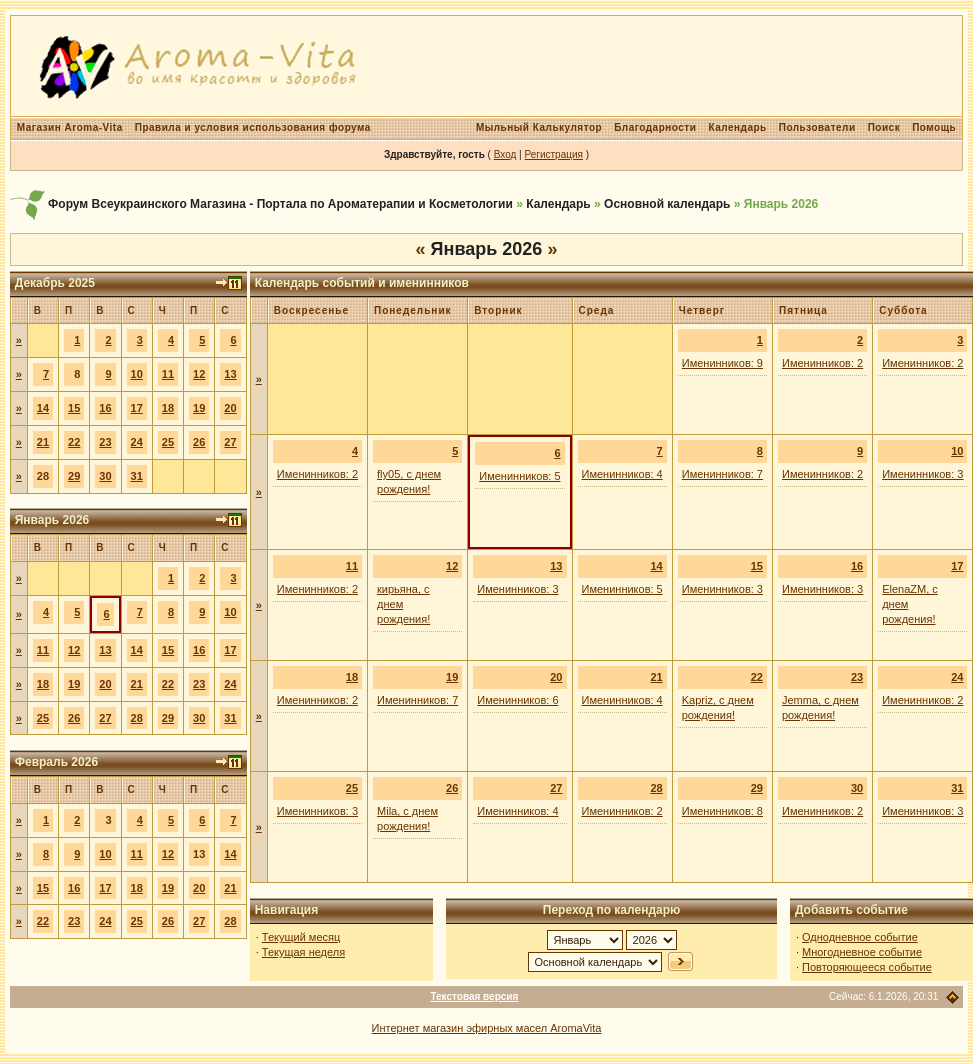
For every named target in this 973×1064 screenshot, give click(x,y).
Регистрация (553, 154)
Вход (505, 154)
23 (105, 442)
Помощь (934, 127)
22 (74, 442)
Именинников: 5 (519, 476)
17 (137, 408)
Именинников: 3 (922, 474)
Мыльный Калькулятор (539, 127)
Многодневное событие (862, 952)
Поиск (884, 127)
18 (168, 408)
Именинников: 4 (622, 474)
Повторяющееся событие (867, 967)
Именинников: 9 (722, 363)
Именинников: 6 (517, 700)
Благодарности (655, 127)
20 (230, 408)
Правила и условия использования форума (253, 127)
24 (137, 442)
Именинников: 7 (722, 474)
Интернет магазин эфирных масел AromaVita (487, 1028)
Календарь (737, 127)
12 (199, 374)
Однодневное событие (860, 937)
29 (74, 476)
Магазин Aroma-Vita (70, 127)
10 (137, 374)
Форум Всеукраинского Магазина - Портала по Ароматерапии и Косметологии (280, 204)
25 (168, 442)
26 (199, 442)
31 (137, 476)
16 (105, 408)
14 (43, 408)
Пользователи (817, 127)
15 (74, 408)
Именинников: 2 (822, 363)
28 (137, 718)
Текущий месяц (301, 937)
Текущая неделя (303, 952)
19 (199, 408)
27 (230, 442)
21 (43, 442)
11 (168, 374)
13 (230, 374)
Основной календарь (667, 204)
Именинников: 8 (722, 811)
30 (105, 476)
